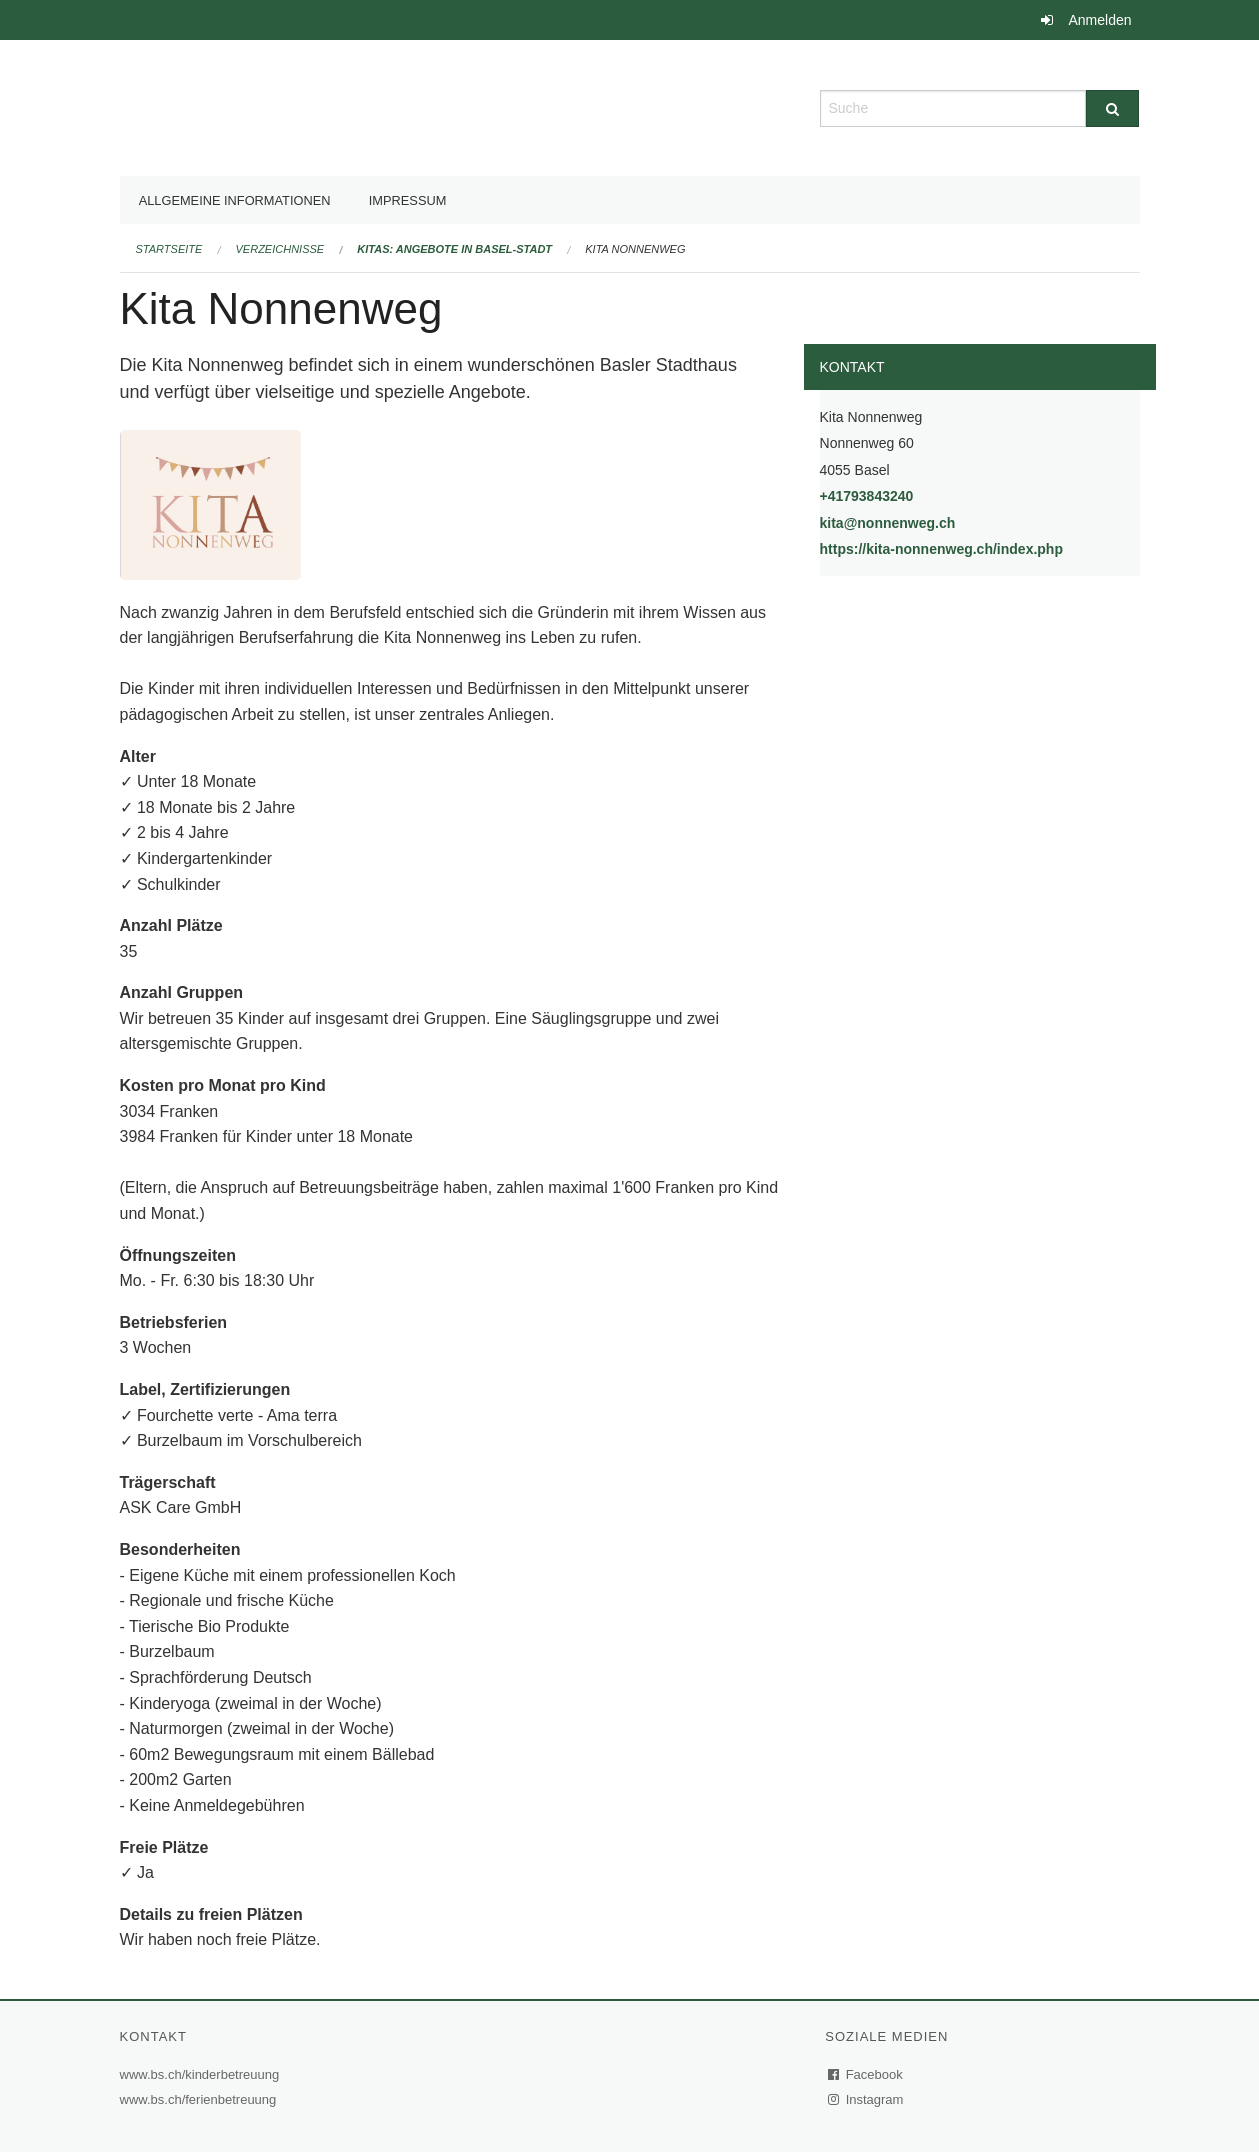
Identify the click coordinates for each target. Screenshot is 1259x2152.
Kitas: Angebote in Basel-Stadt (454, 249)
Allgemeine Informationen (235, 200)
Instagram (866, 2099)
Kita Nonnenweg (635, 249)
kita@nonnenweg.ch (888, 523)
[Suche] (1112, 108)
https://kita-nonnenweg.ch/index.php (980, 547)
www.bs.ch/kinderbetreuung (202, 2074)
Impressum (408, 200)
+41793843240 (867, 496)
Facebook (866, 2074)
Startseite (169, 249)
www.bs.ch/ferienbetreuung (201, 2099)
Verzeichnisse (280, 249)
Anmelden (1099, 20)
